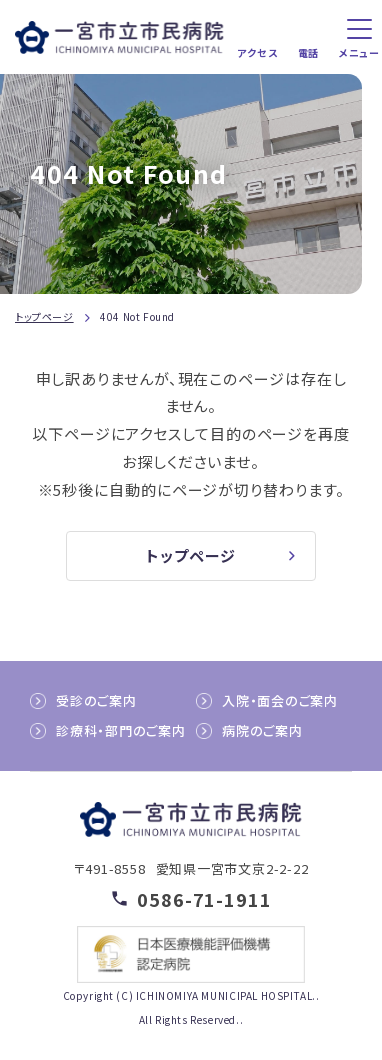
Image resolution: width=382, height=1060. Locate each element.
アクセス (257, 52)
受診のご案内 (96, 700)
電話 (309, 52)
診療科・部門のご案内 (121, 730)
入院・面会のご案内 (280, 700)
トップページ (44, 316)
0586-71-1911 (204, 898)
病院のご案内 (262, 730)
